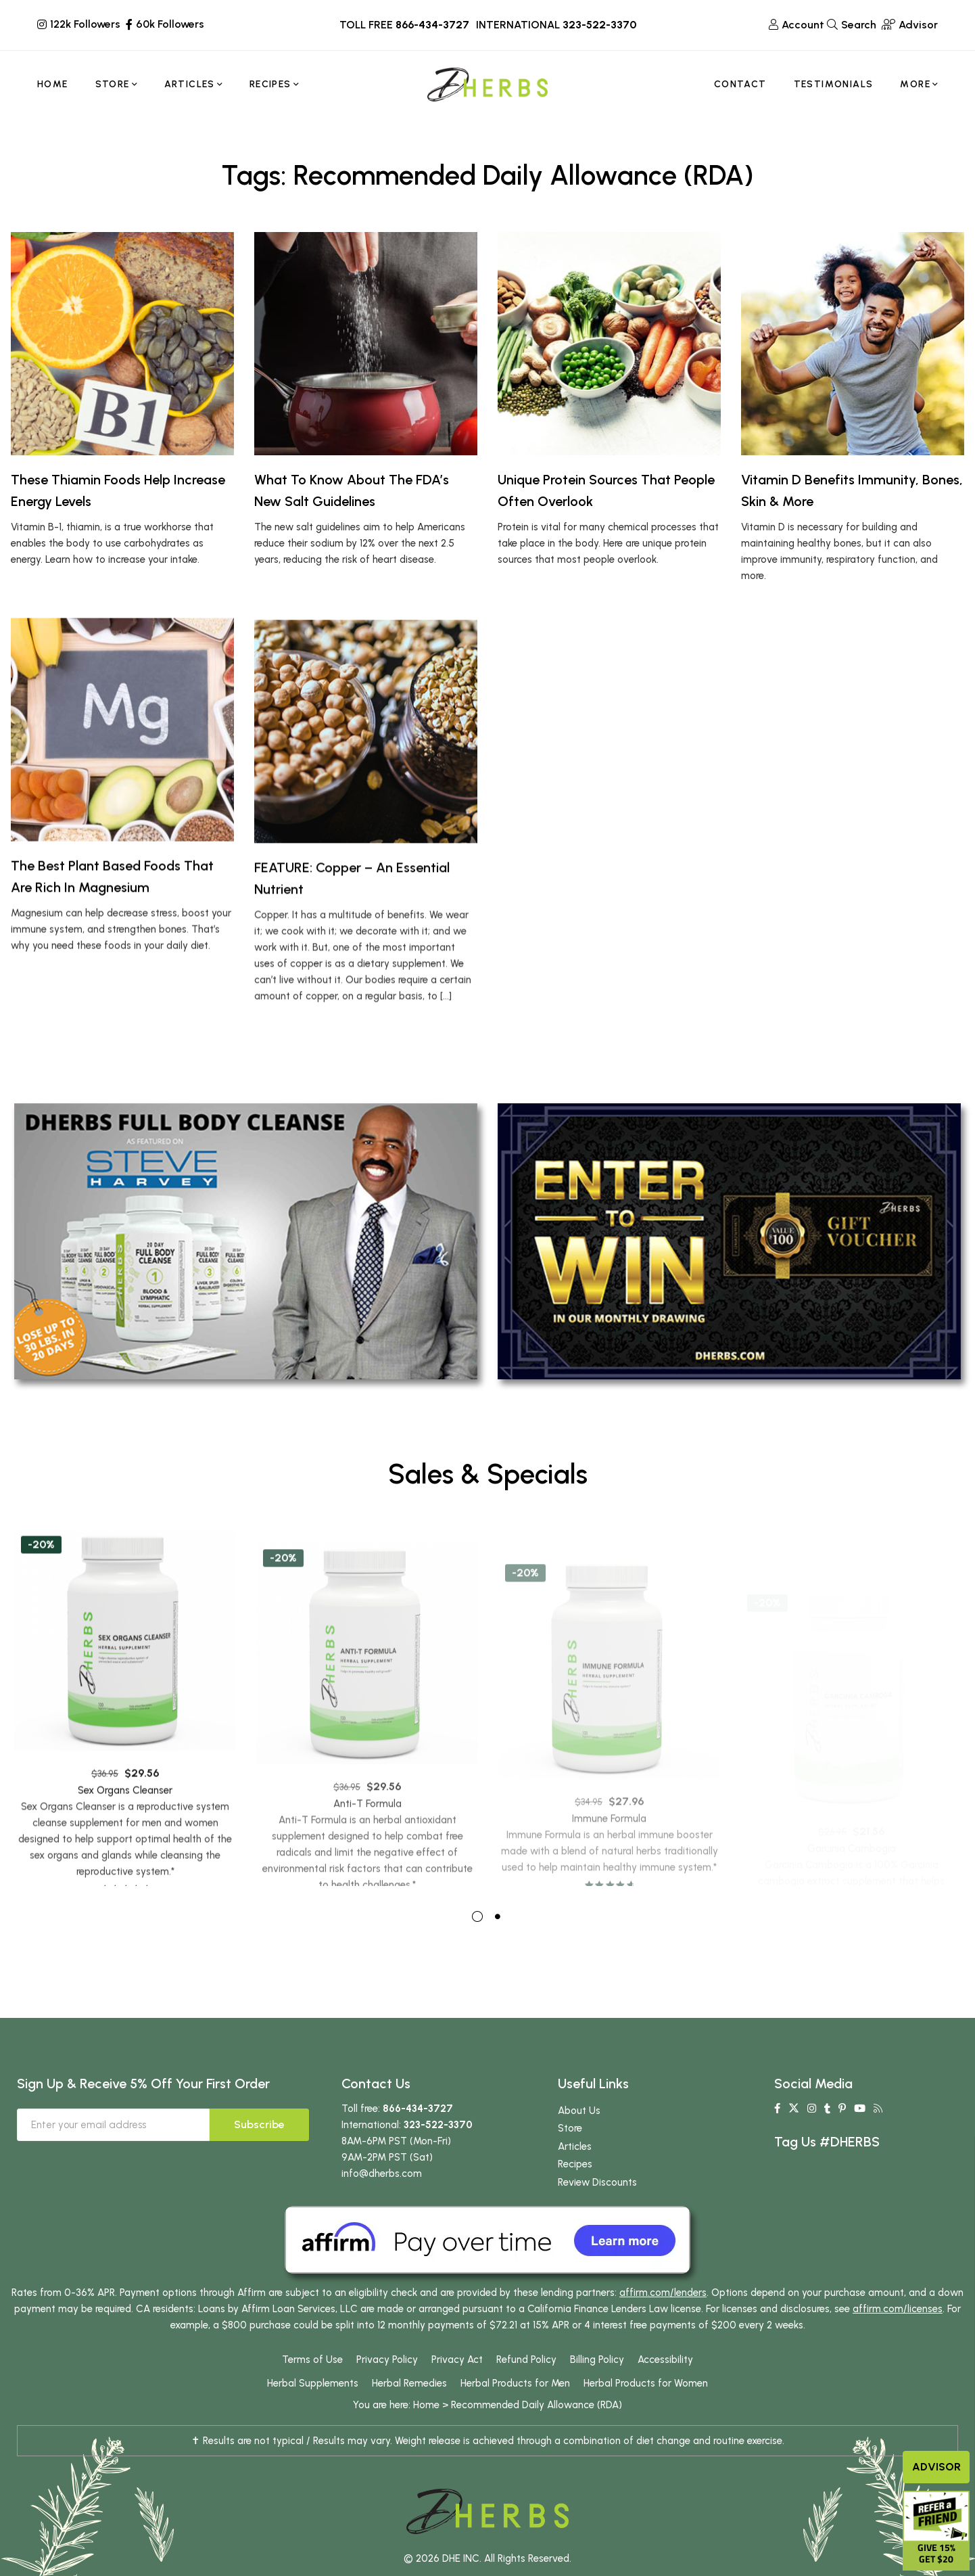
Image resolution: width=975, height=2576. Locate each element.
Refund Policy (526, 2391)
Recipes (575, 2195)
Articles (575, 2177)
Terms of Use (312, 2391)
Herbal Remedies (409, 2414)
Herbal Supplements (312, 2414)
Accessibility (665, 2391)
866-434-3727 (432, 24)
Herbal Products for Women (646, 2414)
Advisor (936, 2466)
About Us (579, 2141)
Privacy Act (457, 2391)
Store (570, 2159)
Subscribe (259, 2154)
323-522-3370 (599, 24)
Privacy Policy (387, 2391)
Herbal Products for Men (515, 2414)
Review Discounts (597, 2213)
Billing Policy (597, 2391)
